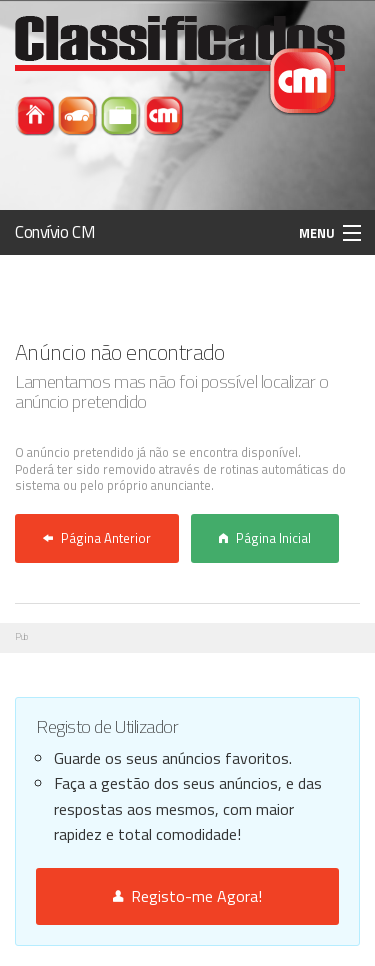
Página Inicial (265, 538)
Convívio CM (55, 232)
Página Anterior (97, 538)
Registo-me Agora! (187, 896)
